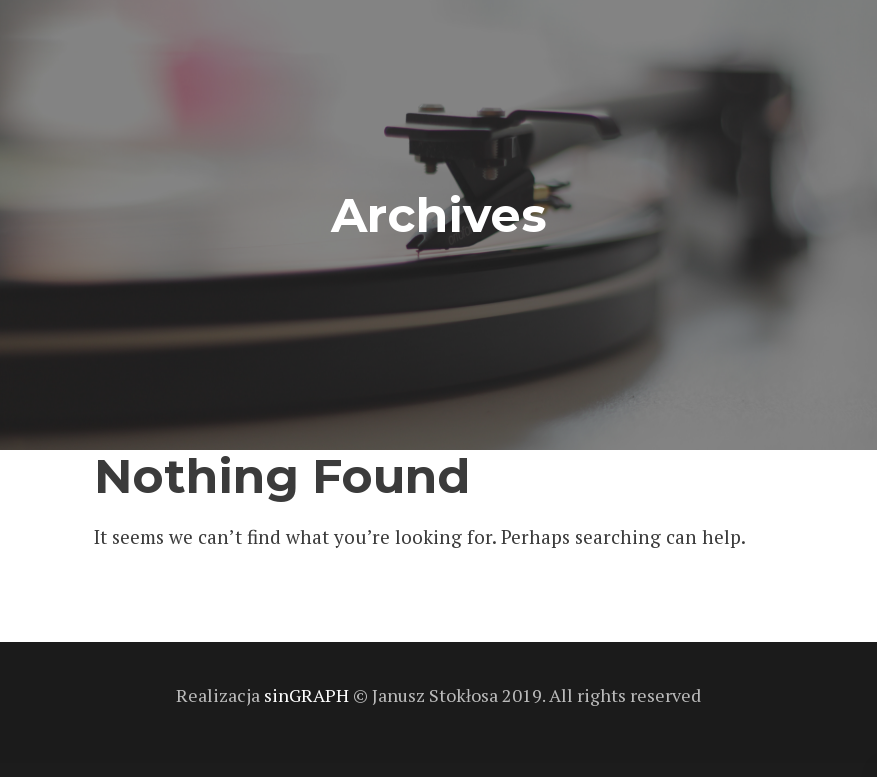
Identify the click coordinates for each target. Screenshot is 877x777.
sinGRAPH (308, 695)
